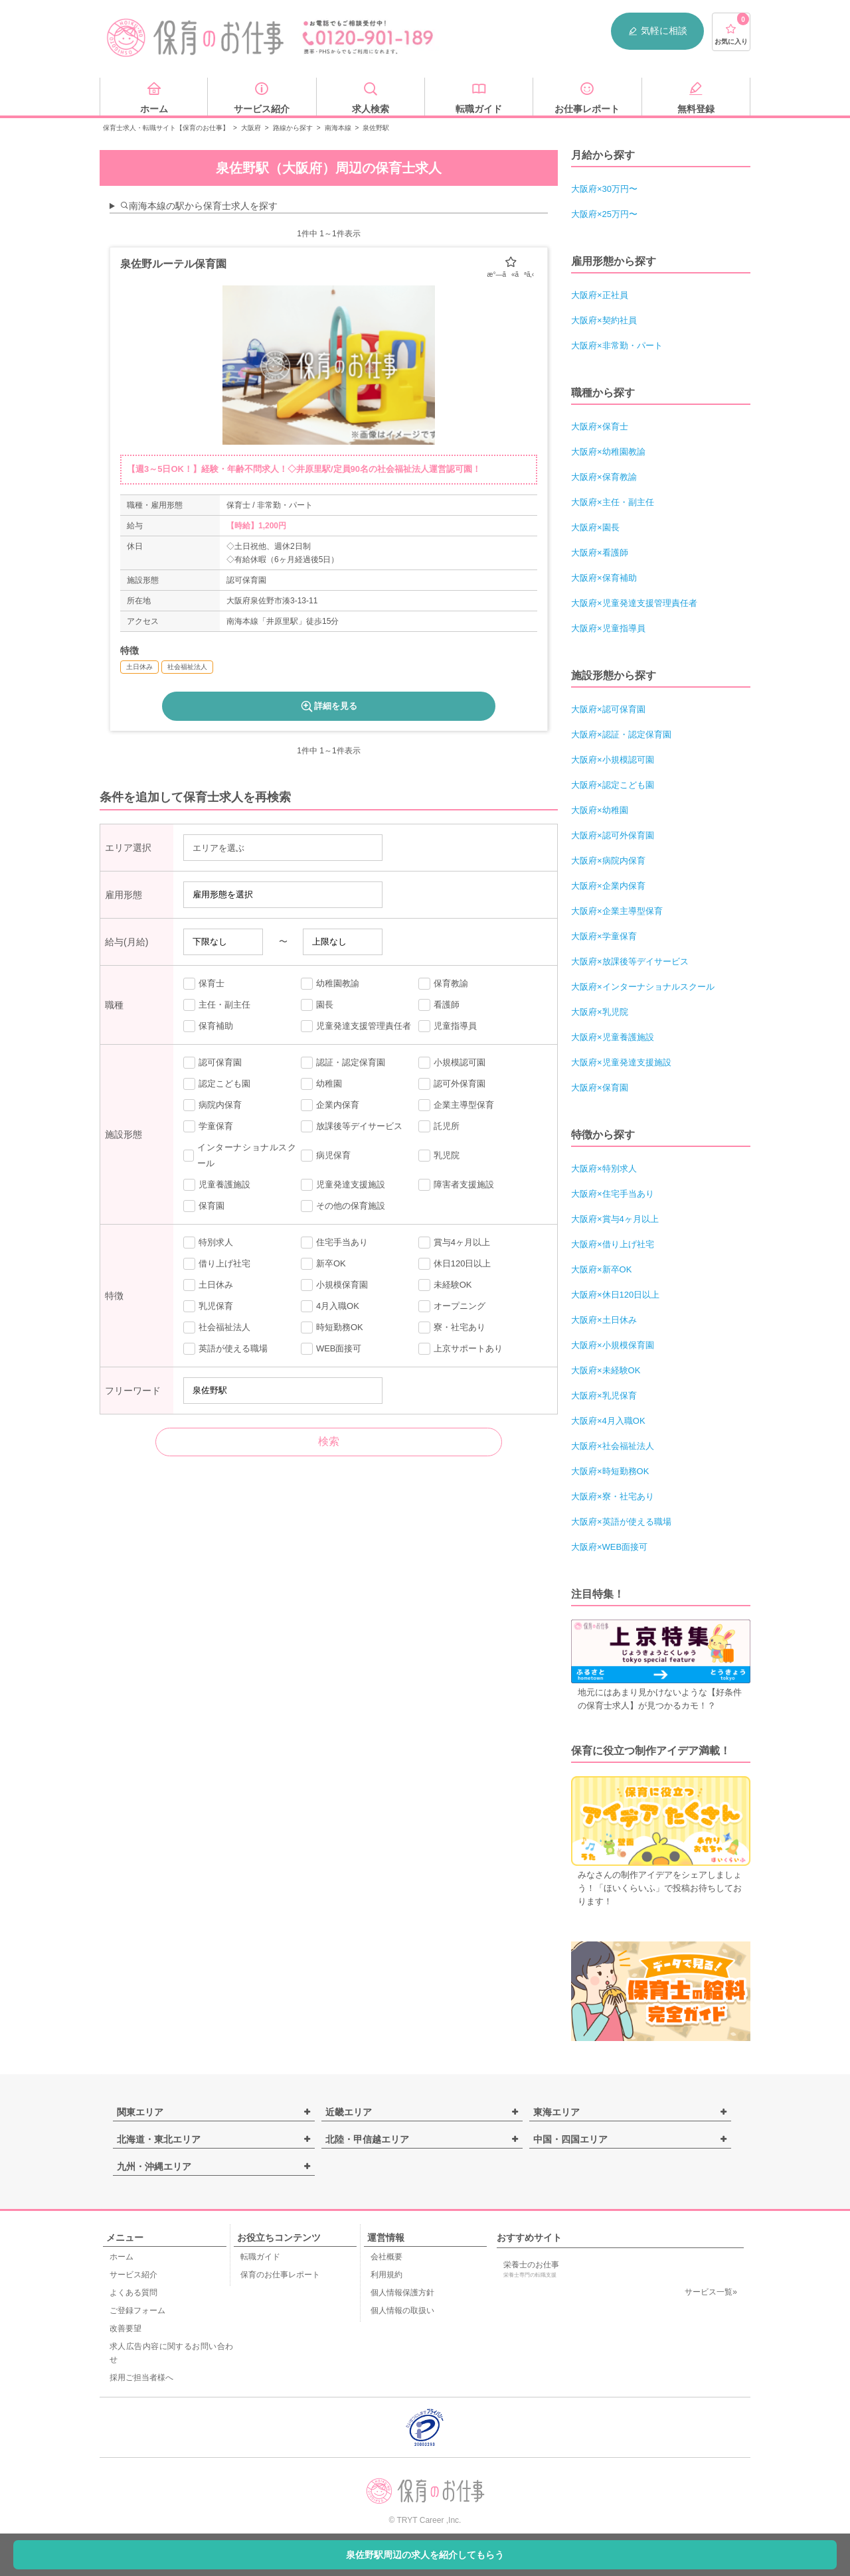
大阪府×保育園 (599, 1088)
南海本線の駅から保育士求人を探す (199, 205)
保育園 (203, 1206)
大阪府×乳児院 (599, 1012)
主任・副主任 (216, 1005)
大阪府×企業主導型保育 (617, 911)
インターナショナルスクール (239, 1155)
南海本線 (338, 127)
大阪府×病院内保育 (608, 861)
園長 (317, 1005)
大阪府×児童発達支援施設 (621, 1062)
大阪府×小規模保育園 (612, 1345)
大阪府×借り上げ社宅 (612, 1244)
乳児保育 (208, 1306)
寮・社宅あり (451, 1327)
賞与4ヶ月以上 (454, 1243)
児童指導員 (447, 1026)
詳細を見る (328, 706)
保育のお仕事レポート (280, 2274)
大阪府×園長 (595, 527)
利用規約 (386, 2274)
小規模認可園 (451, 1063)
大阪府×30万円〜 (604, 189)
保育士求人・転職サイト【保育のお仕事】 (166, 127)
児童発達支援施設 (343, 1185)
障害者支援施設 (456, 1185)
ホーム (121, 2256)
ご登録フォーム (137, 2310)
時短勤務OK (332, 1327)
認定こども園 (216, 1084)
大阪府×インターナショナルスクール (643, 987)
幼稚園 (321, 1084)
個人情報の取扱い (402, 2310)
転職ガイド (260, 2256)
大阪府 (251, 127)
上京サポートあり (460, 1349)
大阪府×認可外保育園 (612, 835)
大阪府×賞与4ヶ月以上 (615, 1219)
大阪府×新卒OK (601, 1269)
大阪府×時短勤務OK (610, 1471)
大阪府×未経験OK (605, 1370)
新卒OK (323, 1264)
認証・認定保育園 (343, 1063)
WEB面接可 (331, 1349)
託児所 (439, 1126)
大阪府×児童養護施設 (612, 1037)
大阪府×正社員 (599, 295)
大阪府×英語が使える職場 (621, 1522)
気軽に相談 (657, 31)
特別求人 (208, 1243)
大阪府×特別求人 (604, 1169)
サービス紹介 (133, 2274)
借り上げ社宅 (216, 1264)
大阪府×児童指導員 (608, 628)
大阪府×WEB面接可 (609, 1547)
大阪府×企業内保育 (608, 886)
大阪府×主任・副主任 (612, 502)
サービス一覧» (711, 2292)
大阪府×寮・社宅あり (612, 1496)
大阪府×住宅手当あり (612, 1194)
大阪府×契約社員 (604, 320)
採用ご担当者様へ (141, 2377)
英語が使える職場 (225, 1349)
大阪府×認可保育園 (608, 709)
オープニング (451, 1306)
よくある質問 (133, 2292)
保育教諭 (443, 984)
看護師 (439, 1005)
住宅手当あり (334, 1243)
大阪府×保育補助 (604, 578)
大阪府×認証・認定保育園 (621, 734)
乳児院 (439, 1156)
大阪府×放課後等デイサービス (630, 961)
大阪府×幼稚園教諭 (608, 452)
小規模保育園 (334, 1285)
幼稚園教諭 (330, 984)
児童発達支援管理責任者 (356, 1026)
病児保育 (326, 1156)
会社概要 (386, 2256)
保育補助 (208, 1026)
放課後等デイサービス (351, 1126)
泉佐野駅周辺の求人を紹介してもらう (425, 2554)
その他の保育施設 (343, 1206)
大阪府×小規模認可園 (612, 760)
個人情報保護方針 (402, 2292)
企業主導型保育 (456, 1105)
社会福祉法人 (216, 1327)
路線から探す (293, 127)
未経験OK (445, 1285)
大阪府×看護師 (599, 553)
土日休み (208, 1285)
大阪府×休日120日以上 (615, 1295)
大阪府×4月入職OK (608, 1421)
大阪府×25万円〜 (604, 214)
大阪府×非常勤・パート (617, 345)
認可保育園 (212, 1063)
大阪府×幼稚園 (599, 810)
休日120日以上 (454, 1264)
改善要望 (125, 2328)
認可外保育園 (451, 1084)
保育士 (203, 984)
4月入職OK (330, 1306)
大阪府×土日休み (604, 1320)
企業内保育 (330, 1105)
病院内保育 (212, 1105)
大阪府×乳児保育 (604, 1396)
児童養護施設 (216, 1185)
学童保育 (208, 1126)
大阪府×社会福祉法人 (612, 1446)
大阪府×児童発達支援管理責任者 (634, 603)
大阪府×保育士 (599, 426)
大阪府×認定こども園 (612, 785)
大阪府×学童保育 (604, 936)
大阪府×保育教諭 (604, 477)
